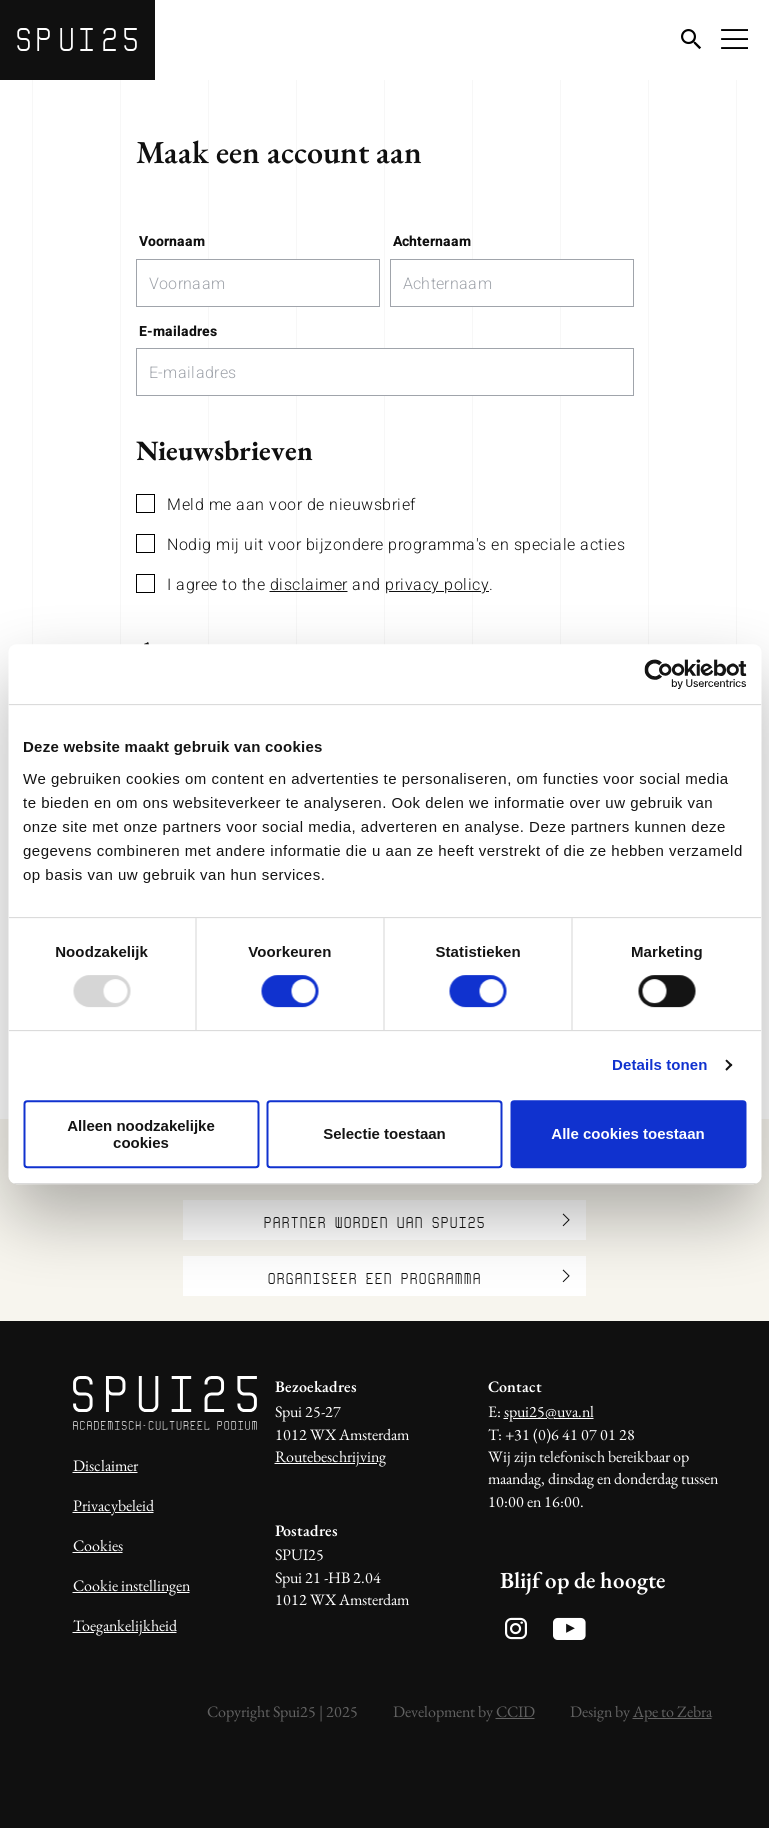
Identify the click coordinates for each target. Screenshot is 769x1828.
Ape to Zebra (672, 1711)
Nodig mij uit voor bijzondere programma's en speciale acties (381, 544)
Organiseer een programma (419, 1276)
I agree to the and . (315, 584)
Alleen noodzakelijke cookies (141, 1134)
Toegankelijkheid (125, 1625)
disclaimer (309, 585)
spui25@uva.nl (549, 1411)
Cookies (98, 1545)
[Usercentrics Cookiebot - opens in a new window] (658, 674)
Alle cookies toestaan (627, 1133)
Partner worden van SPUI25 (417, 1220)
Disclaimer (105, 1465)
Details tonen (659, 1064)
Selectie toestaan (384, 1133)
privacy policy (437, 585)
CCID (515, 1711)
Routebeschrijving (330, 1456)
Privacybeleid (113, 1505)
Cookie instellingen (131, 1585)
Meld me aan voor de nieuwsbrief (276, 504)
